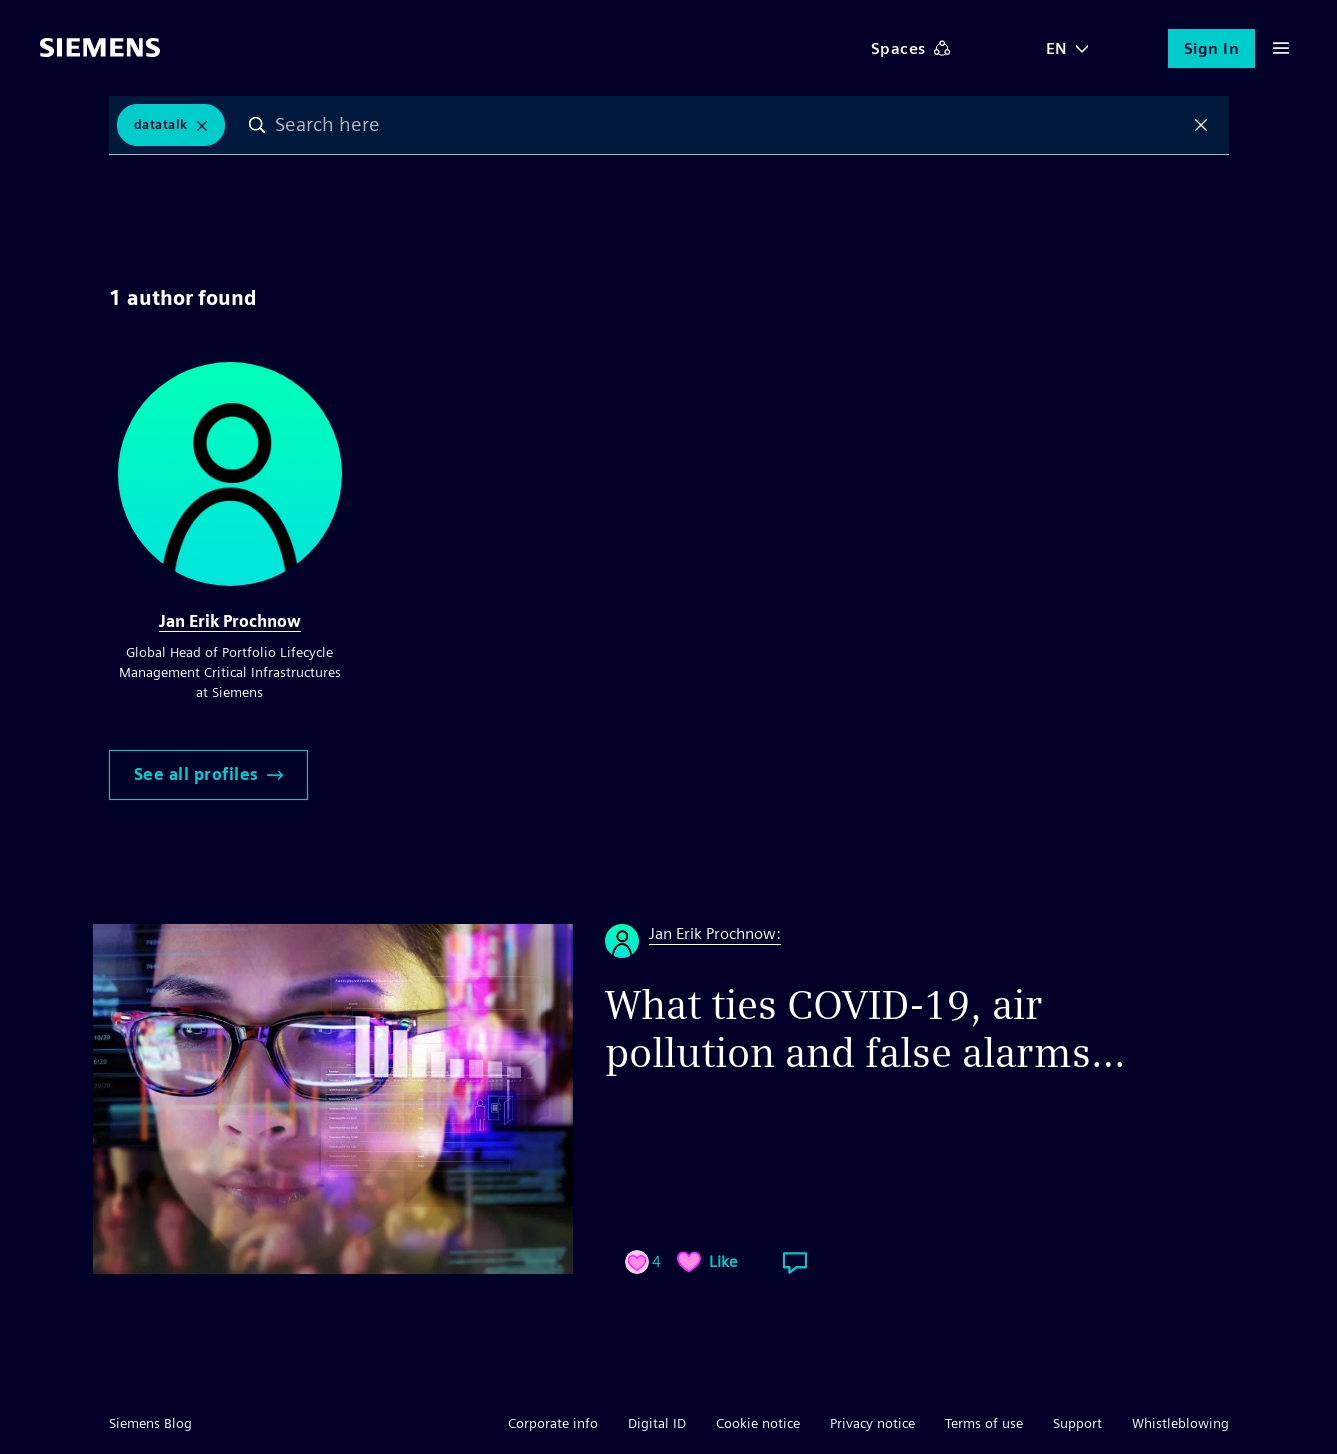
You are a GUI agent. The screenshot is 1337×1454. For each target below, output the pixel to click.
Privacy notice (872, 1423)
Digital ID (657, 1423)
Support (1077, 1423)
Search (257, 125)
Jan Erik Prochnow (230, 621)
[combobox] (729, 125)
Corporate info (553, 1423)
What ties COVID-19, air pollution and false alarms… (865, 1029)
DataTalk (161, 124)
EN (1057, 48)
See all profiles (208, 774)
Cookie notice (758, 1423)
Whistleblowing (1180, 1423)
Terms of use (984, 1423)
